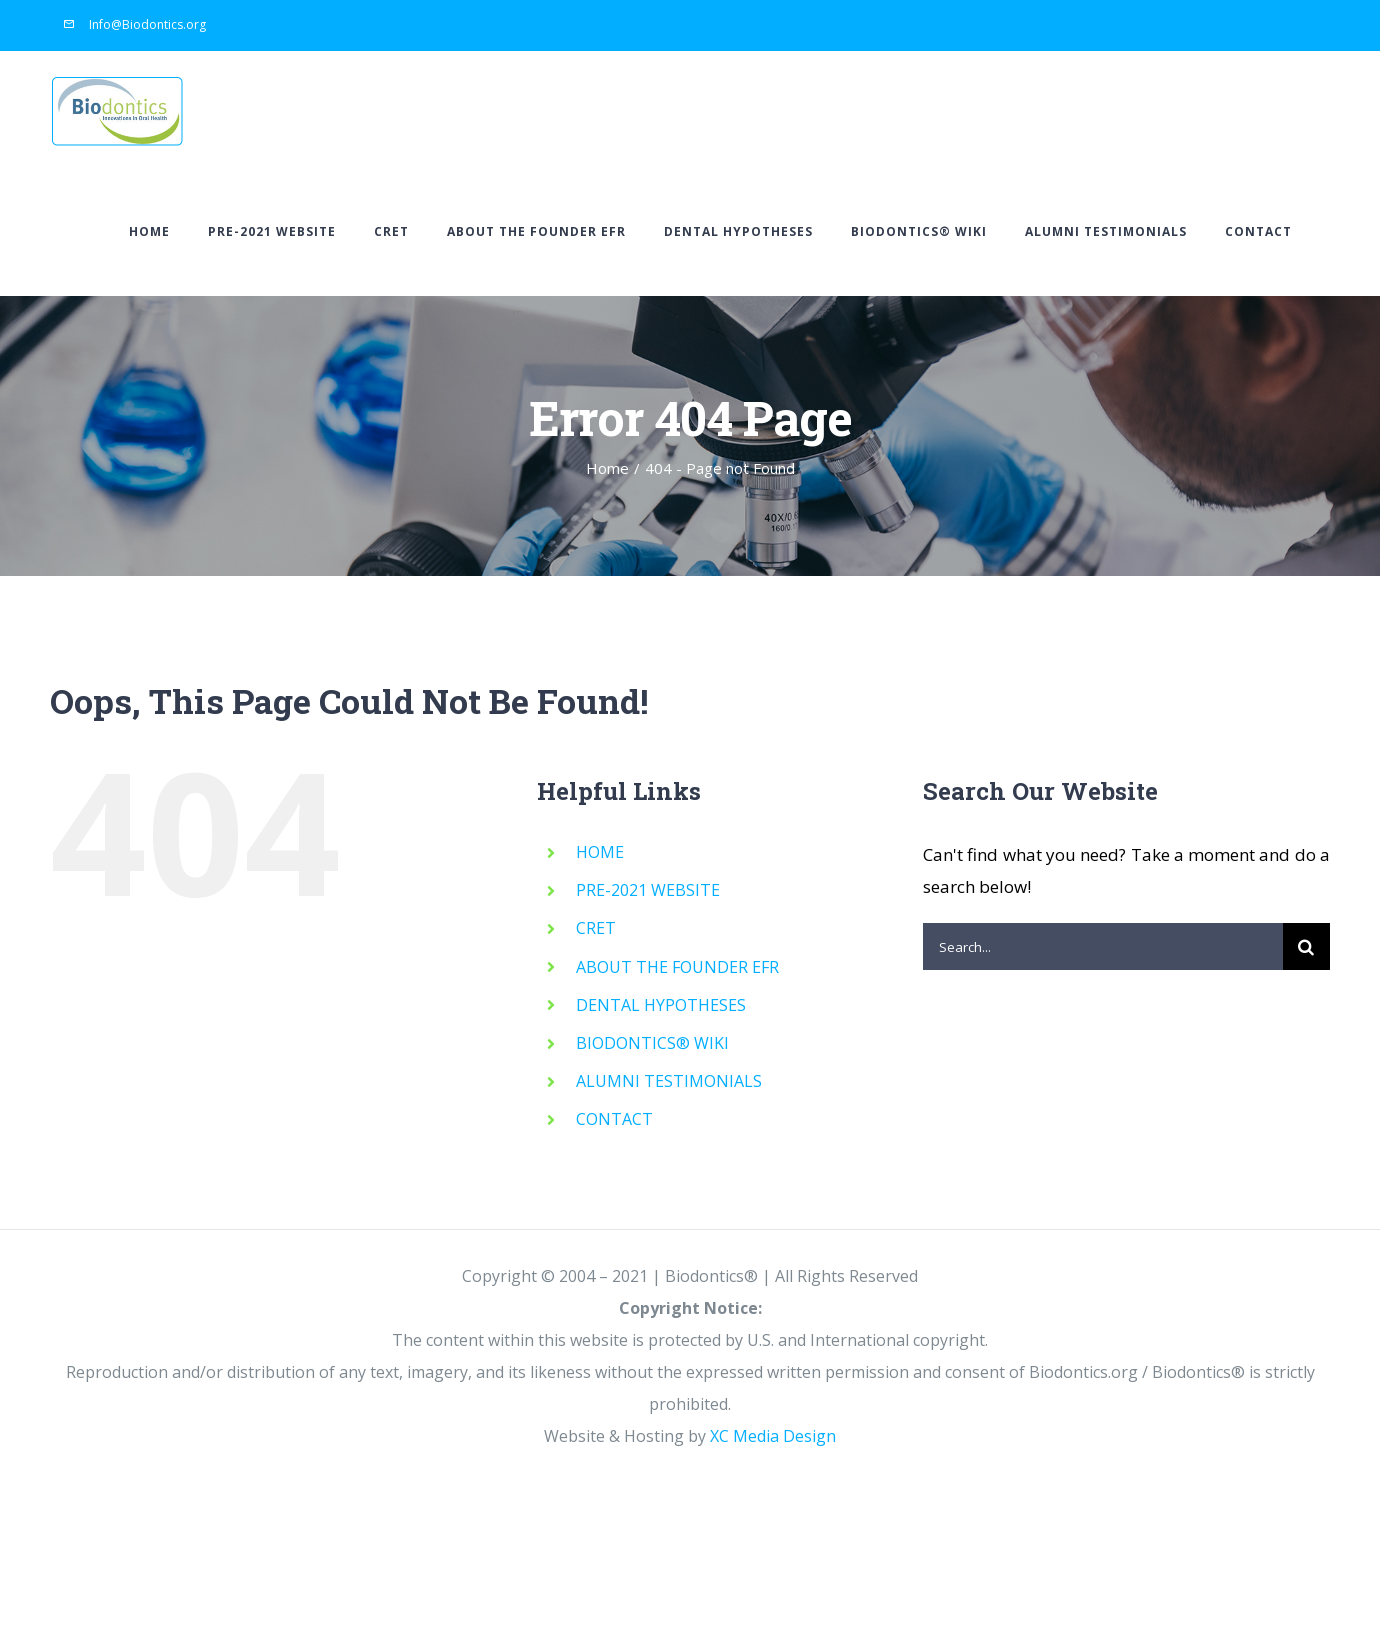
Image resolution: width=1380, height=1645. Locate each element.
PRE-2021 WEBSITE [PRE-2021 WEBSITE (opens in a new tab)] (648, 891)
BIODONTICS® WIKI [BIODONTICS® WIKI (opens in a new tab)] (652, 1044)
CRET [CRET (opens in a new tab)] (596, 929)
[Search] (1306, 947)
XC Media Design (773, 1437)
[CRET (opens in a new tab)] (391, 232)
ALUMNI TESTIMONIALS (669, 1082)
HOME (600, 853)
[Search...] (1103, 947)
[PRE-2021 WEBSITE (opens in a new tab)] (272, 232)
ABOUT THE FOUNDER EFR (677, 967)
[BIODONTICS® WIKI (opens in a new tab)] (919, 232)
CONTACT (614, 1120)
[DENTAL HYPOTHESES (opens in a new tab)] (738, 232)
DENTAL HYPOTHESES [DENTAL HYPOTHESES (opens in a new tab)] (661, 1005)
